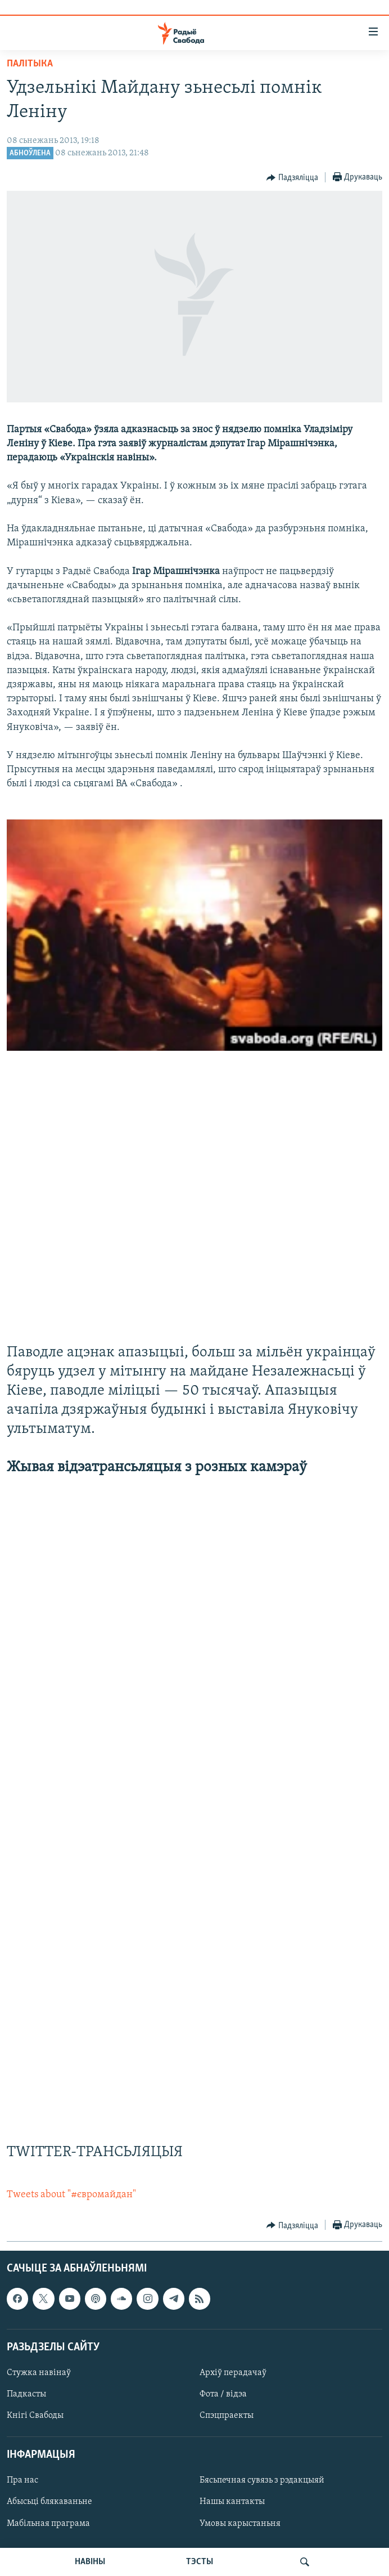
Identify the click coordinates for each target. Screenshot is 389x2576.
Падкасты (26, 2394)
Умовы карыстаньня (240, 2523)
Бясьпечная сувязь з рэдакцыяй (262, 2480)
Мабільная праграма (48, 2523)
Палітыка (30, 64)
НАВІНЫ (90, 2561)
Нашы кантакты (232, 2502)
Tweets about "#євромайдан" (71, 2194)
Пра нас (22, 2480)
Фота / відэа (223, 2394)
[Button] (292, 178)
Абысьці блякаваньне (49, 2502)
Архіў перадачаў (233, 2372)
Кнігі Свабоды (35, 2415)
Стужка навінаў (39, 2372)
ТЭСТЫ (199, 2561)
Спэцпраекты (227, 2415)
